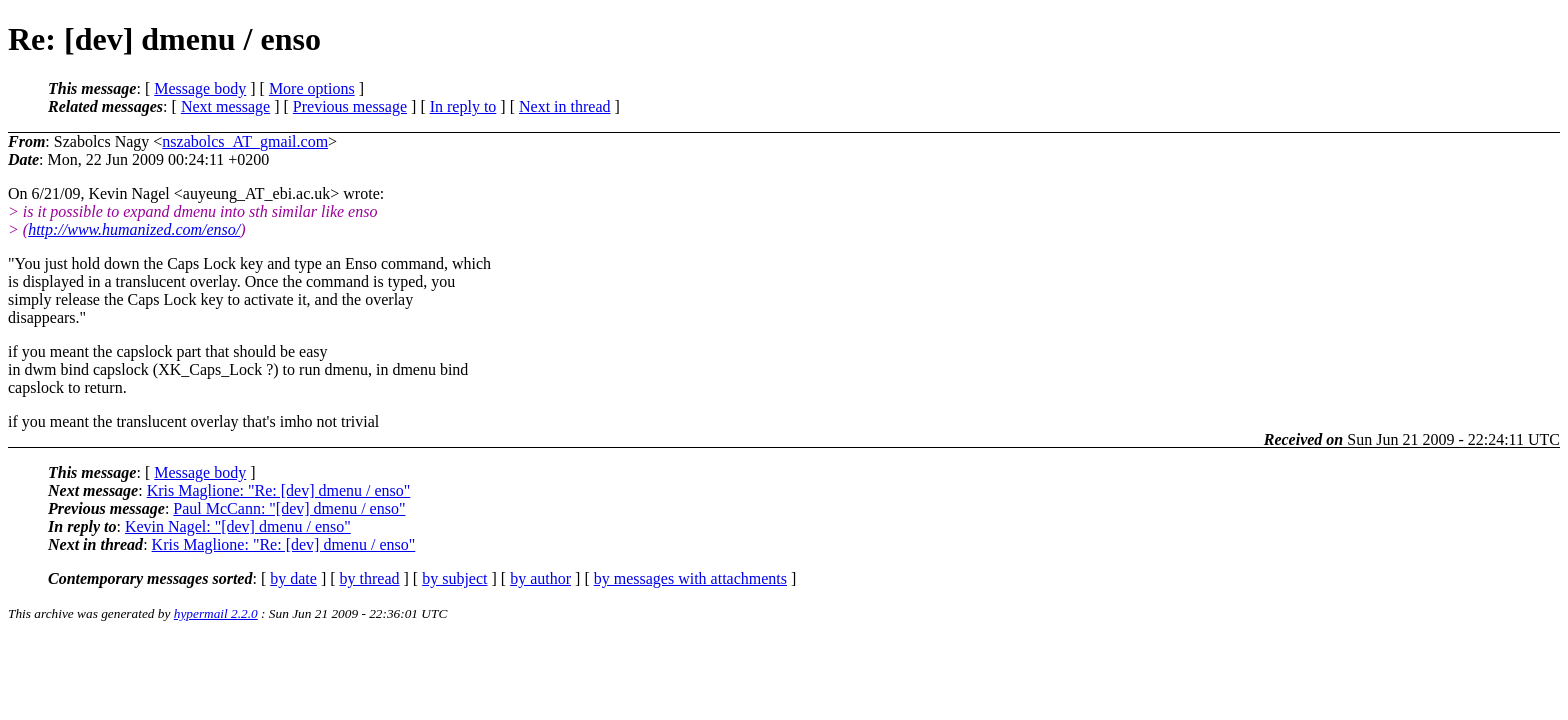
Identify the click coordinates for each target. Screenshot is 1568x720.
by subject (454, 578)
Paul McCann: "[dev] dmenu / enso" (289, 508)
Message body (200, 88)
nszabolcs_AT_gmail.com (245, 141)
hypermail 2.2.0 (216, 613)
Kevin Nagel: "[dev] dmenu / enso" (238, 526)
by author (540, 578)
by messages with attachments (690, 578)
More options (312, 88)
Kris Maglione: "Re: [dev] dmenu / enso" (279, 490)
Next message (225, 106)
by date (293, 578)
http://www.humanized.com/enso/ (134, 229)
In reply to (463, 106)
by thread (370, 578)
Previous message (350, 106)
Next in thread (565, 106)
